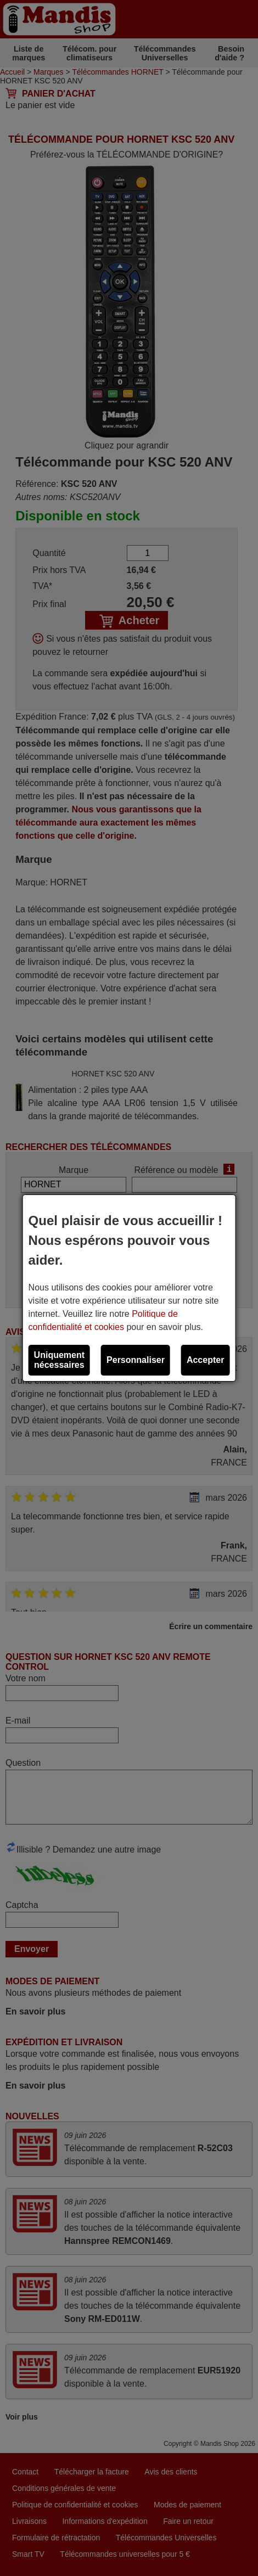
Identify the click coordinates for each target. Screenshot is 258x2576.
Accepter (205, 1360)
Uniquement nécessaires (59, 1360)
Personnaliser (135, 1360)
